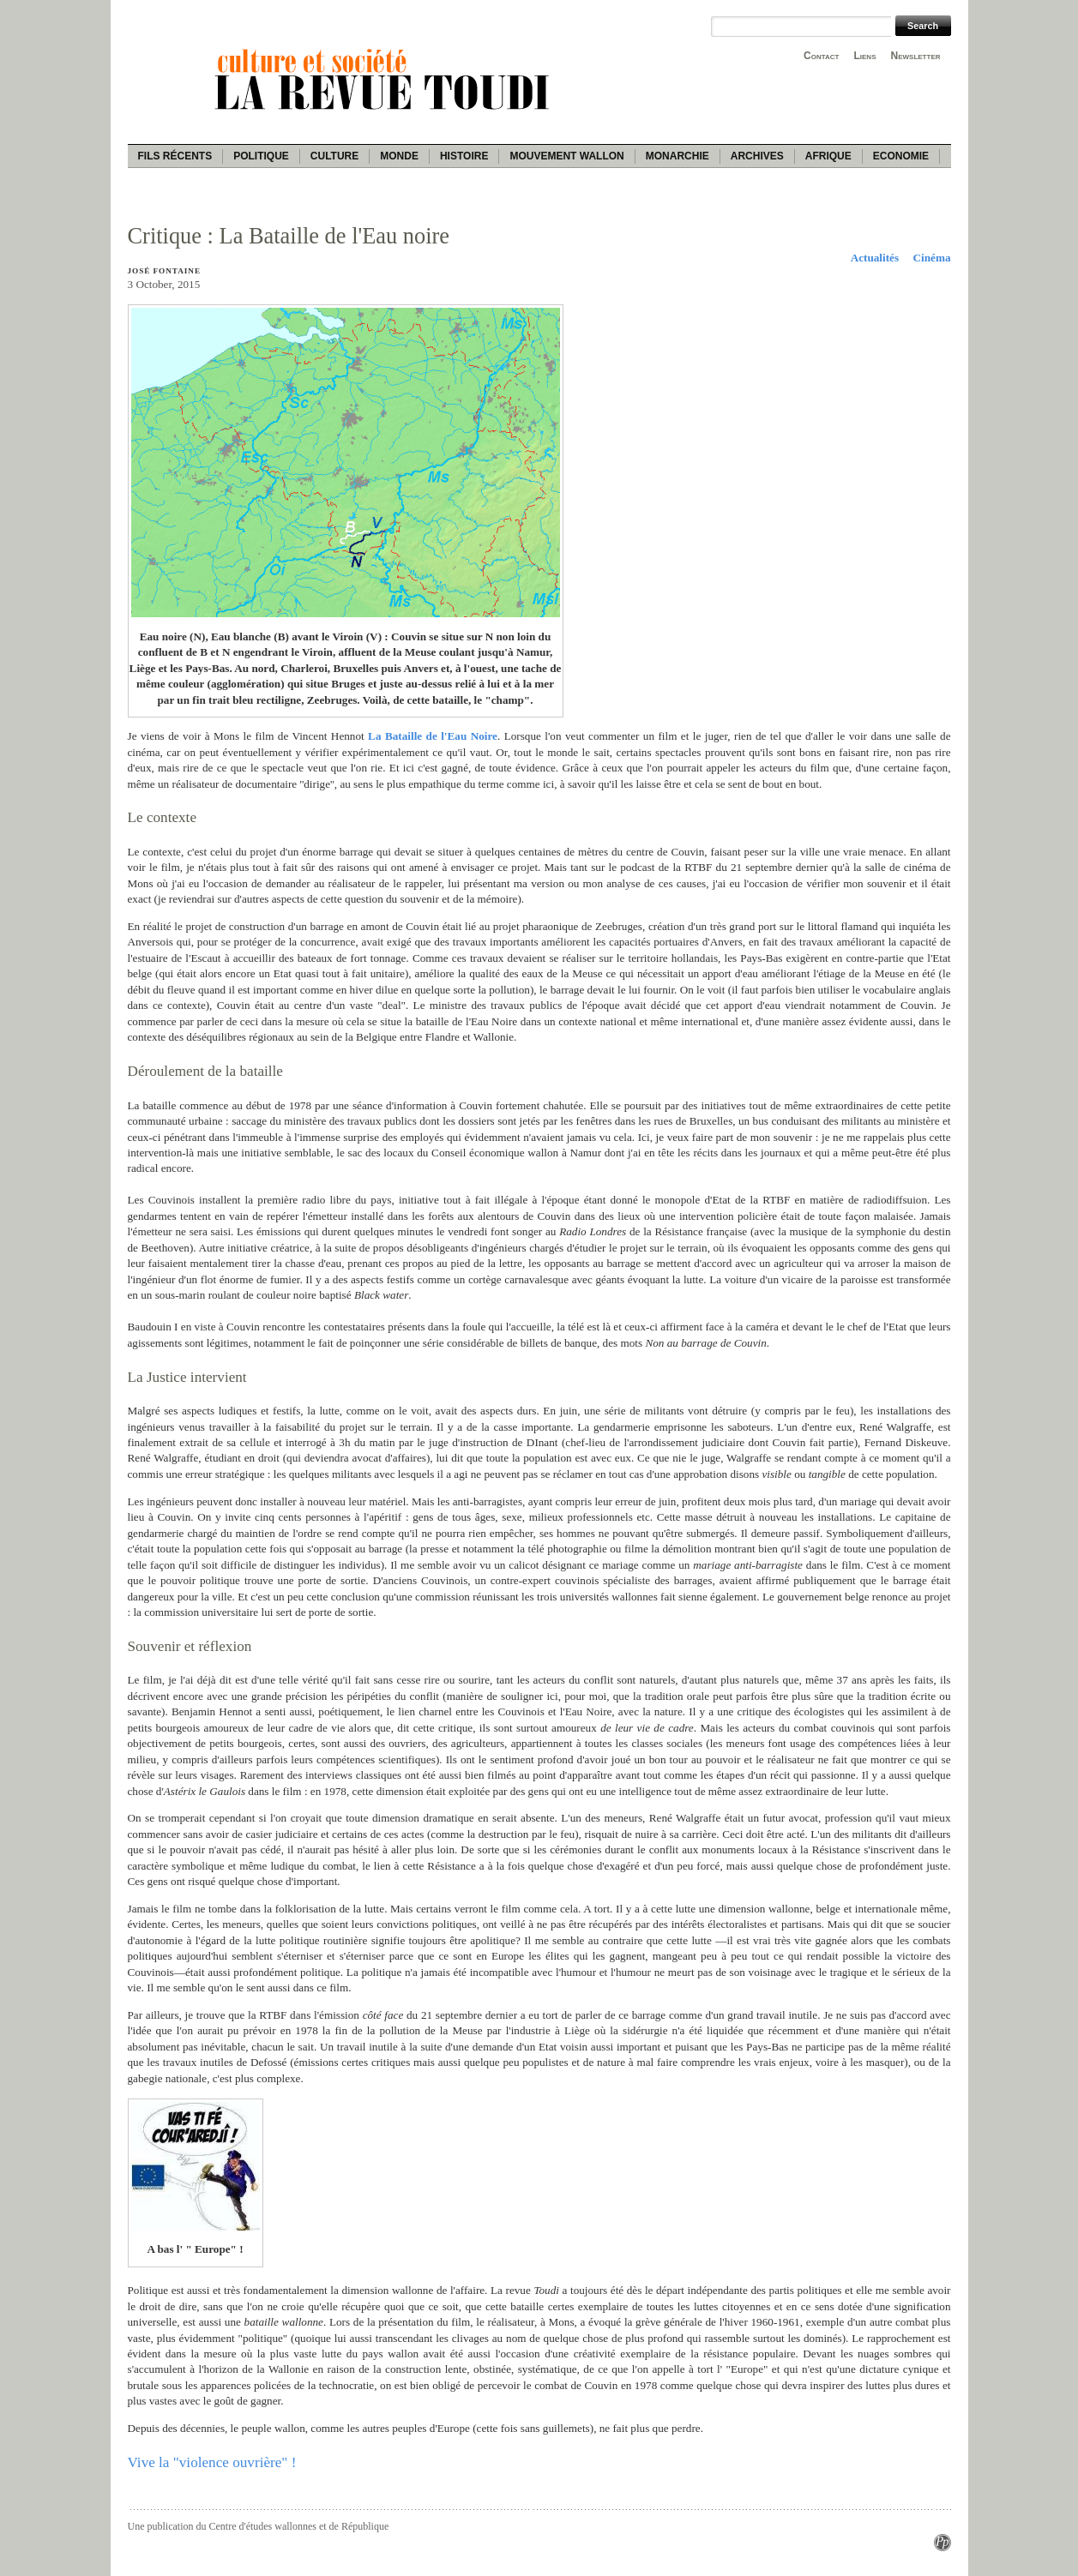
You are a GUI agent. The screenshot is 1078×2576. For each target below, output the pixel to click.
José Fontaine (164, 271)
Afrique (828, 156)
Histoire (464, 156)
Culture (334, 156)
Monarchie (677, 156)
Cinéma (932, 257)
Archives (757, 156)
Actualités (875, 257)
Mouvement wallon (566, 156)
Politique (261, 156)
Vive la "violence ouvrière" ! (212, 2462)
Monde (399, 156)
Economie (901, 156)
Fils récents (175, 156)
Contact (821, 56)
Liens (864, 56)
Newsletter (916, 56)
